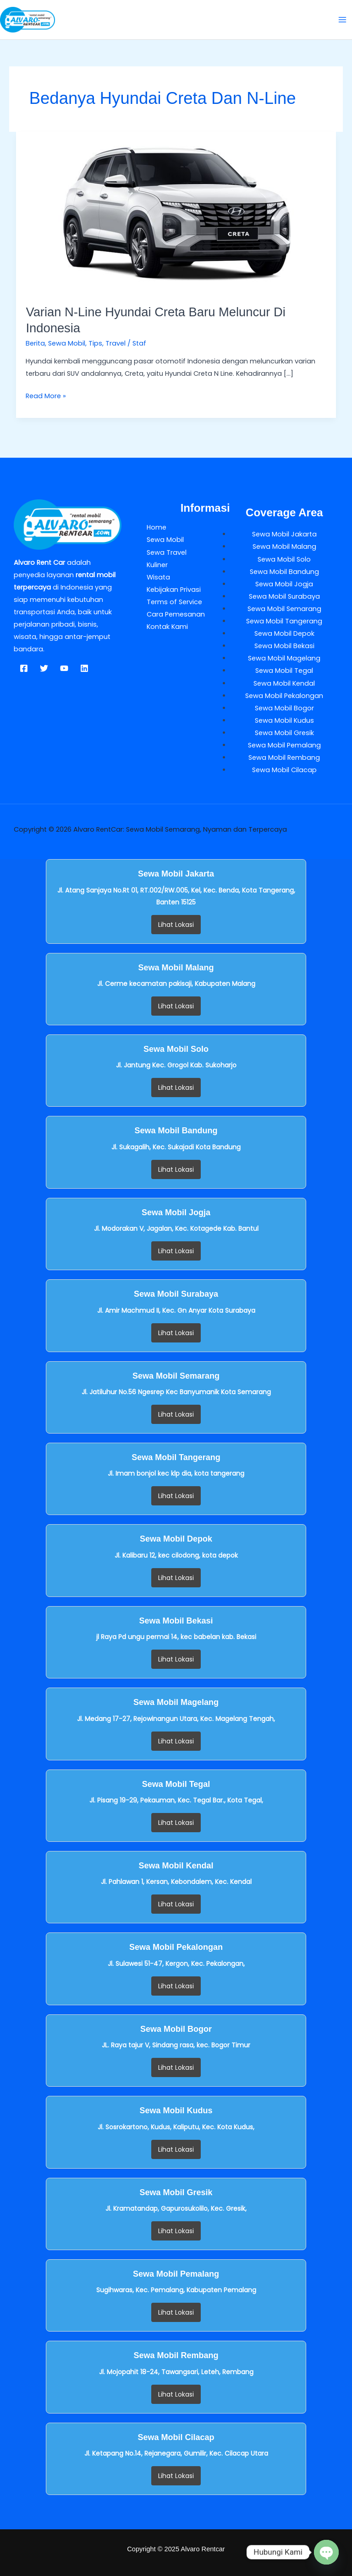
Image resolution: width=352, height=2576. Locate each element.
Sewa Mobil (66, 343)
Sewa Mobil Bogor (284, 708)
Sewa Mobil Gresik (284, 732)
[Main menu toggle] (342, 19)
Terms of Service (174, 601)
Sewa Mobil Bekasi (284, 645)
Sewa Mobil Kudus (284, 720)
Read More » (46, 395)
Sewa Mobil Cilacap (284, 769)
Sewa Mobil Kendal (284, 683)
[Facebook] (24, 668)
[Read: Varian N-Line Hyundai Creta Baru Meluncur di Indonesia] (176, 212)
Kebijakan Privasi (174, 589)
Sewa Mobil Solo (284, 559)
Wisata (158, 577)
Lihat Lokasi (176, 924)
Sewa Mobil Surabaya (284, 596)
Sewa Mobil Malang (284, 546)
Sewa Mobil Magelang (284, 658)
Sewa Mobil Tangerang (284, 621)
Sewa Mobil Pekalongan (284, 695)
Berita (35, 343)
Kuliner (157, 564)
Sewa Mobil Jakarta (284, 534)
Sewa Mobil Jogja (284, 584)
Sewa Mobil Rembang (284, 757)
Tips (95, 343)
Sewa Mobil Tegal (284, 670)
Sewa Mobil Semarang (284, 608)
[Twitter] (44, 668)
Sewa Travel (167, 552)
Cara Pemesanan (176, 614)
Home (156, 527)
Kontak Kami (167, 626)
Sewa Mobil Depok (284, 633)
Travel (115, 343)
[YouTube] (64, 668)
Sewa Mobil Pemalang (284, 745)
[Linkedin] (84, 668)
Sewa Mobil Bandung (284, 571)
